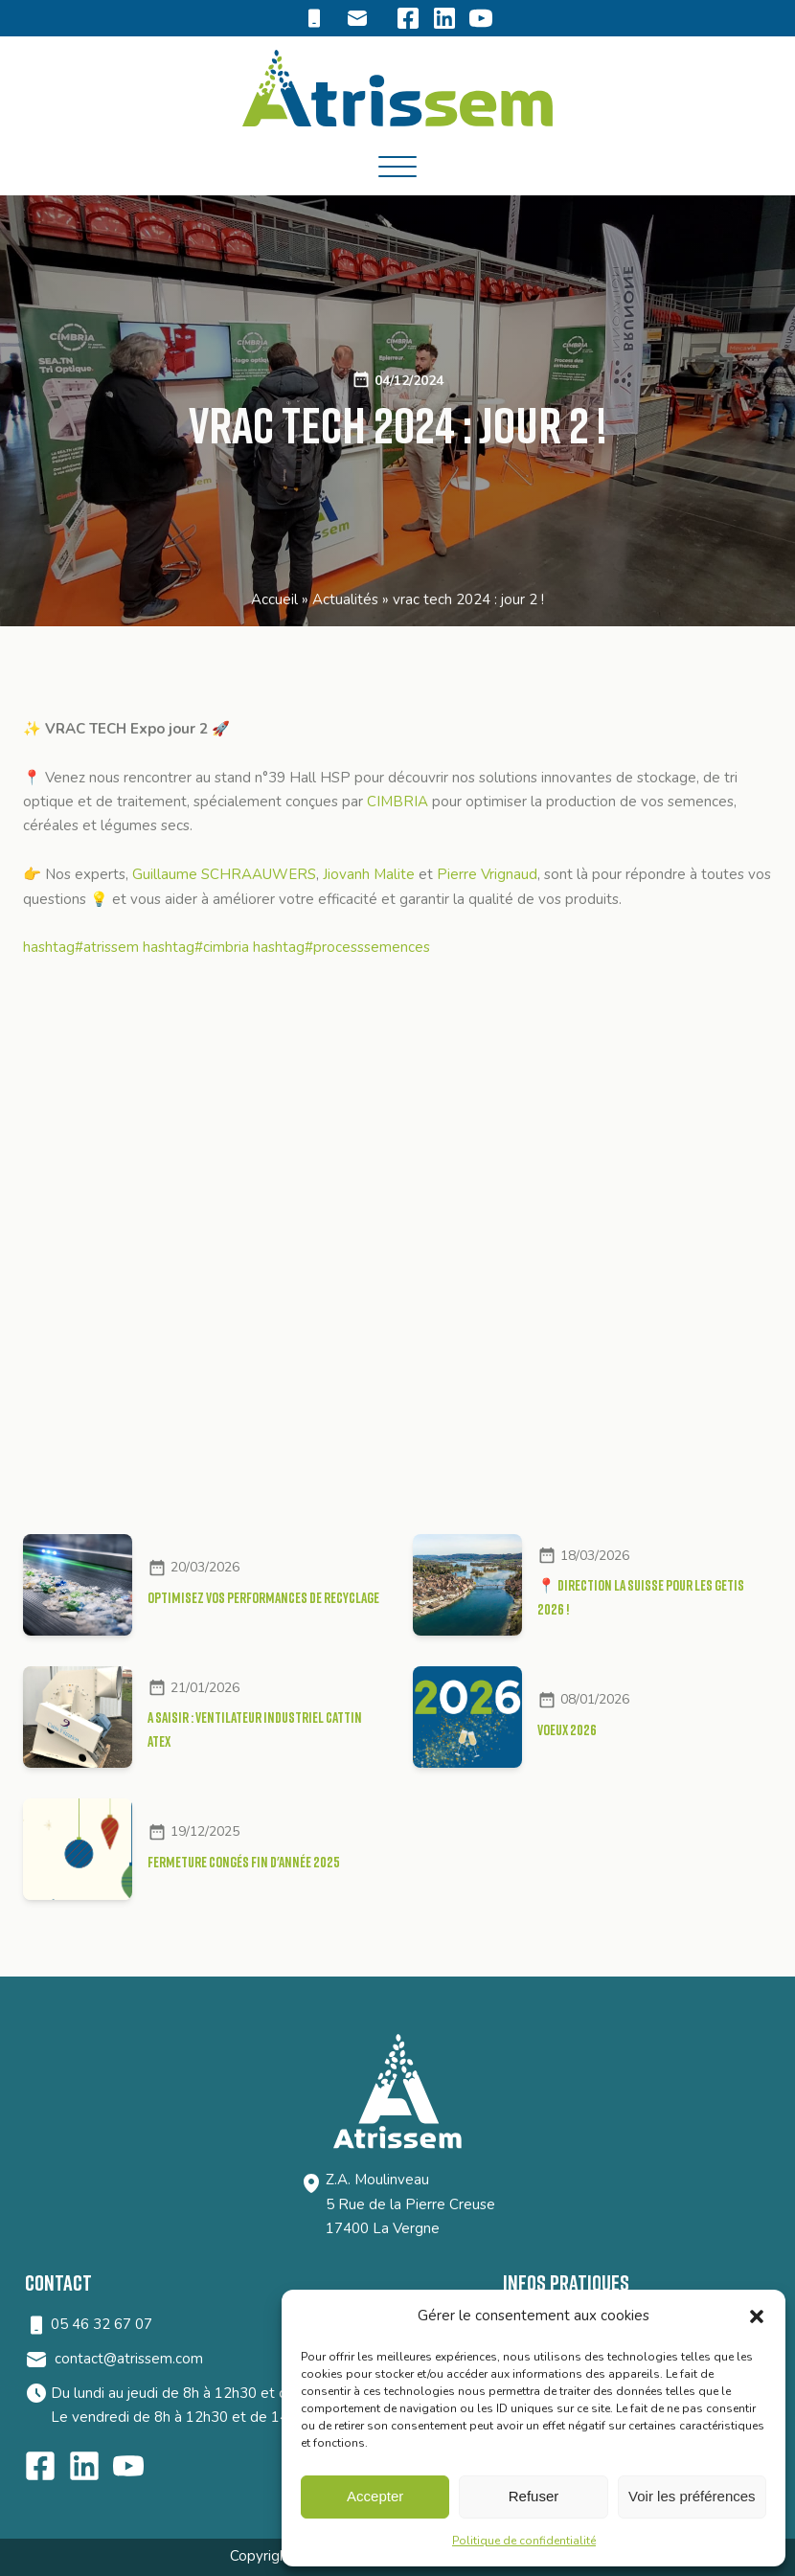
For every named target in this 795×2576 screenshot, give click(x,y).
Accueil (274, 599)
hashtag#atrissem (81, 947)
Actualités (345, 599)
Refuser (534, 2496)
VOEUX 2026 (567, 1728)
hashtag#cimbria (196, 947)
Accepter (375, 2496)
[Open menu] (397, 167)
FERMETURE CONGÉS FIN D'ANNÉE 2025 (244, 1860)
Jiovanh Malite (369, 874)
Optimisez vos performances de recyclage (263, 1596)
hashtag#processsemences (341, 947)
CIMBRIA (397, 801)
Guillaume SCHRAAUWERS (224, 874)
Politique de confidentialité (524, 2540)
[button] (756, 2316)
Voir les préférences (692, 2496)
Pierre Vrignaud (487, 874)
